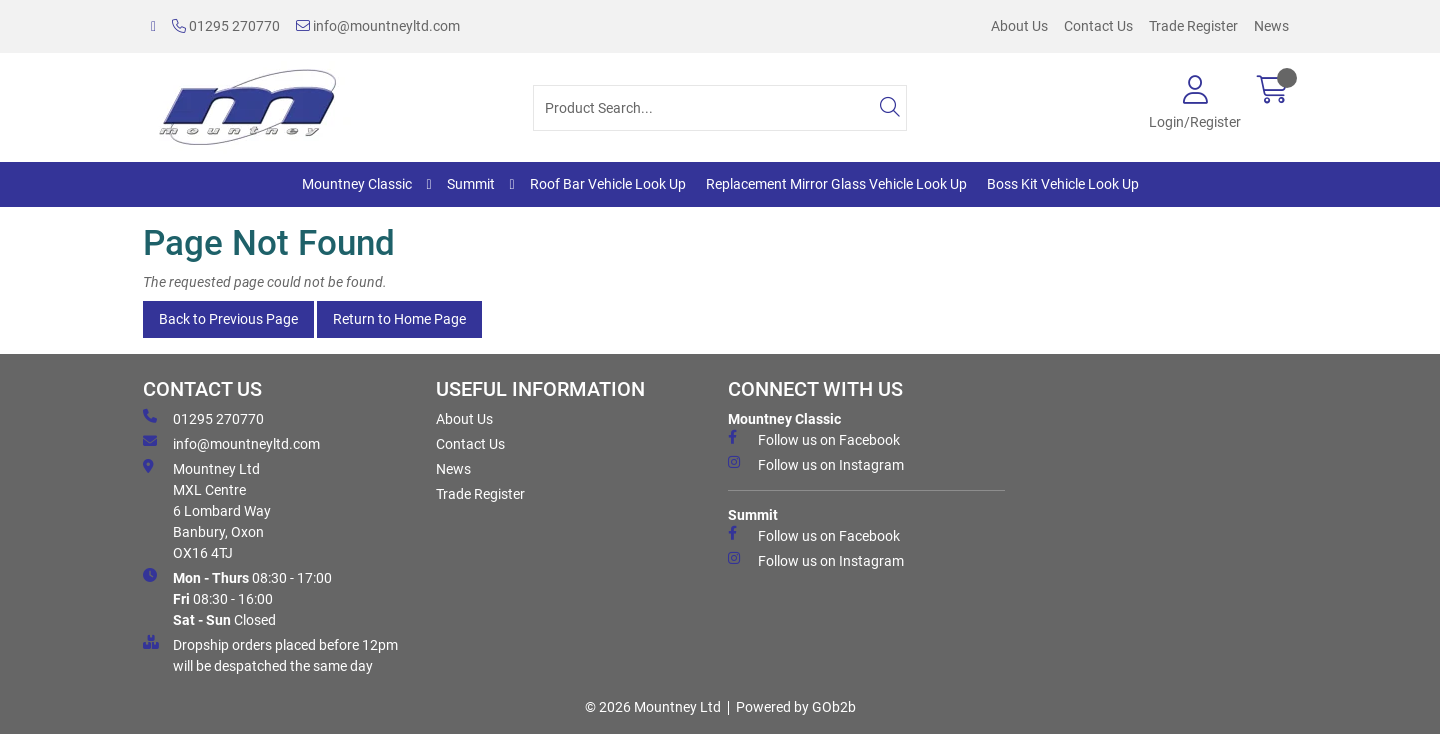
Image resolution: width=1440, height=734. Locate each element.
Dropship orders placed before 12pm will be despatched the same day (270, 654)
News (1271, 26)
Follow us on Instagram (816, 464)
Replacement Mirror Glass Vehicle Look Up (836, 184)
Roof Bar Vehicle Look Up (608, 184)
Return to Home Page (399, 319)
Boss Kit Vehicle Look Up (1063, 184)
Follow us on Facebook (814, 439)
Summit (471, 184)
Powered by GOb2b (796, 707)
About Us (1019, 26)
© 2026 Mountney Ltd (653, 707)
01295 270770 (226, 26)
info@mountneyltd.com (378, 26)
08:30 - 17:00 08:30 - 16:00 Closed (237, 598)
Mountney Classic (357, 184)
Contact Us (1098, 26)
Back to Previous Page (228, 319)
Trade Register (1193, 26)
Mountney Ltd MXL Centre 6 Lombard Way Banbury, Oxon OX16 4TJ (207, 510)
